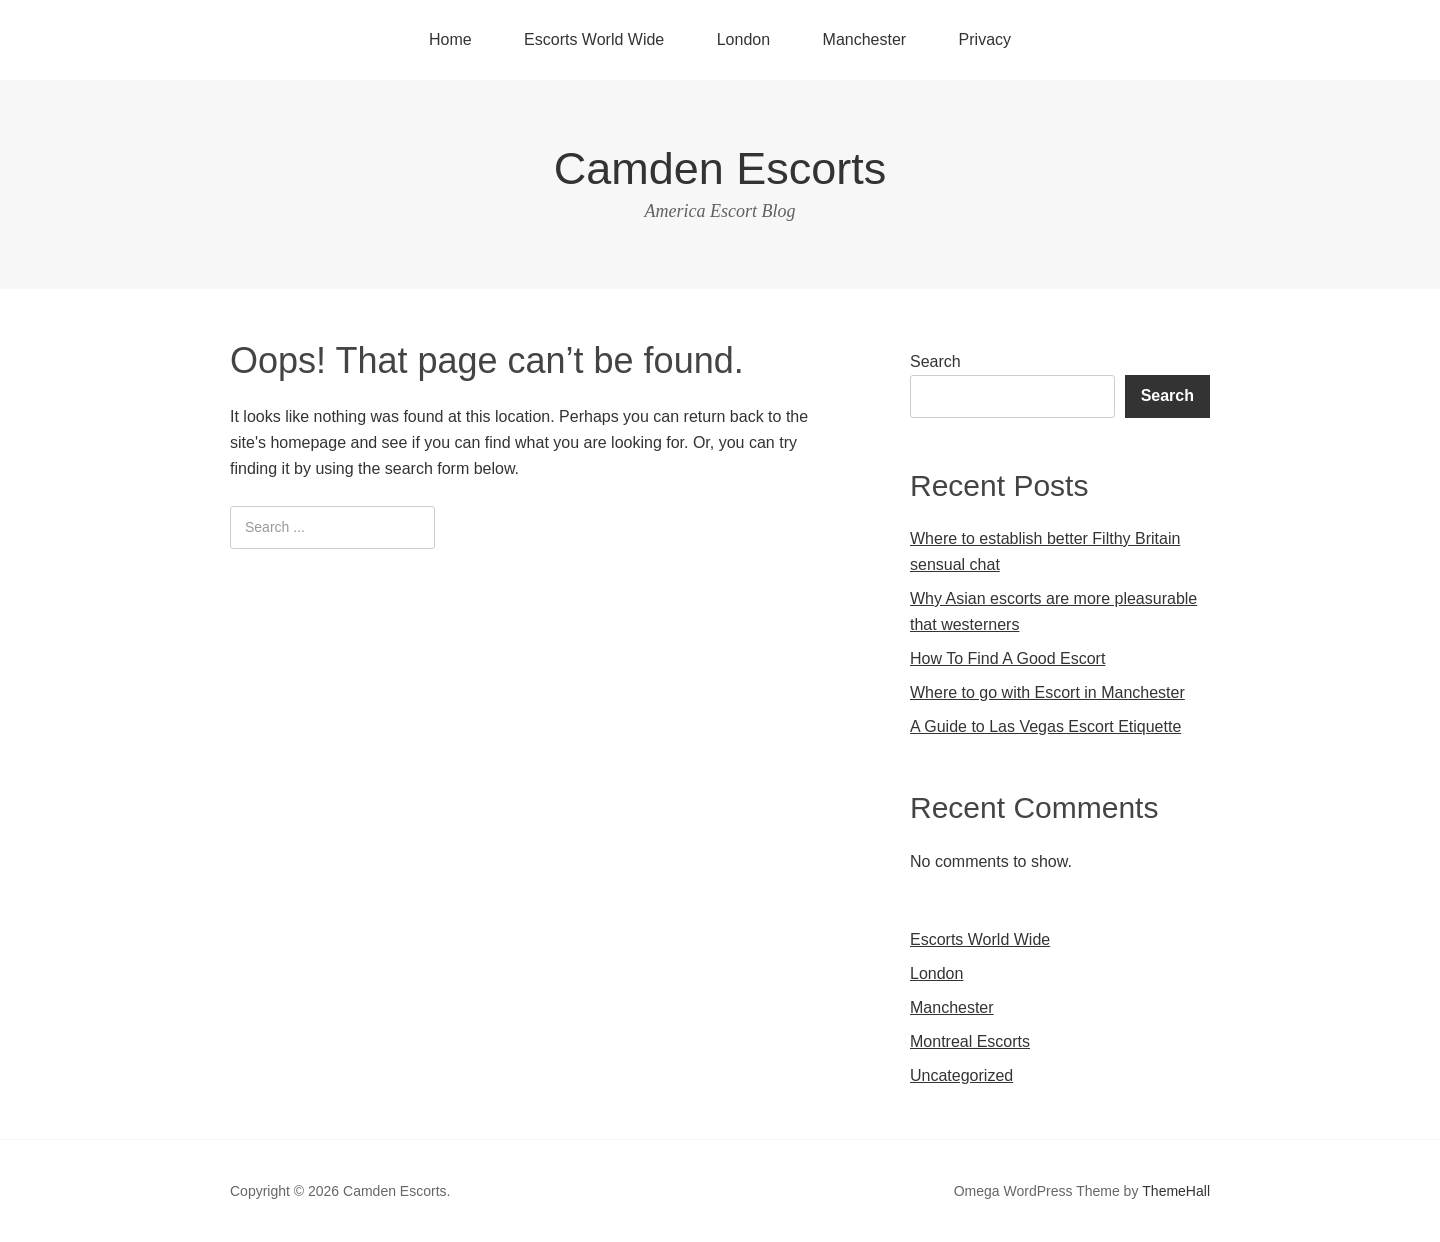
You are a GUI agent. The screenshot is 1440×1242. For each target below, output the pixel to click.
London (743, 39)
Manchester (865, 39)
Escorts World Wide (594, 39)
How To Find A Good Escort (1007, 658)
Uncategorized (961, 1075)
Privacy (985, 39)
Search (935, 361)
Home (450, 39)
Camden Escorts (720, 168)
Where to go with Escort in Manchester (1047, 692)
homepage (308, 442)
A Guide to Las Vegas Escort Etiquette (1045, 726)
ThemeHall (1176, 1191)
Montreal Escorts (970, 1041)
